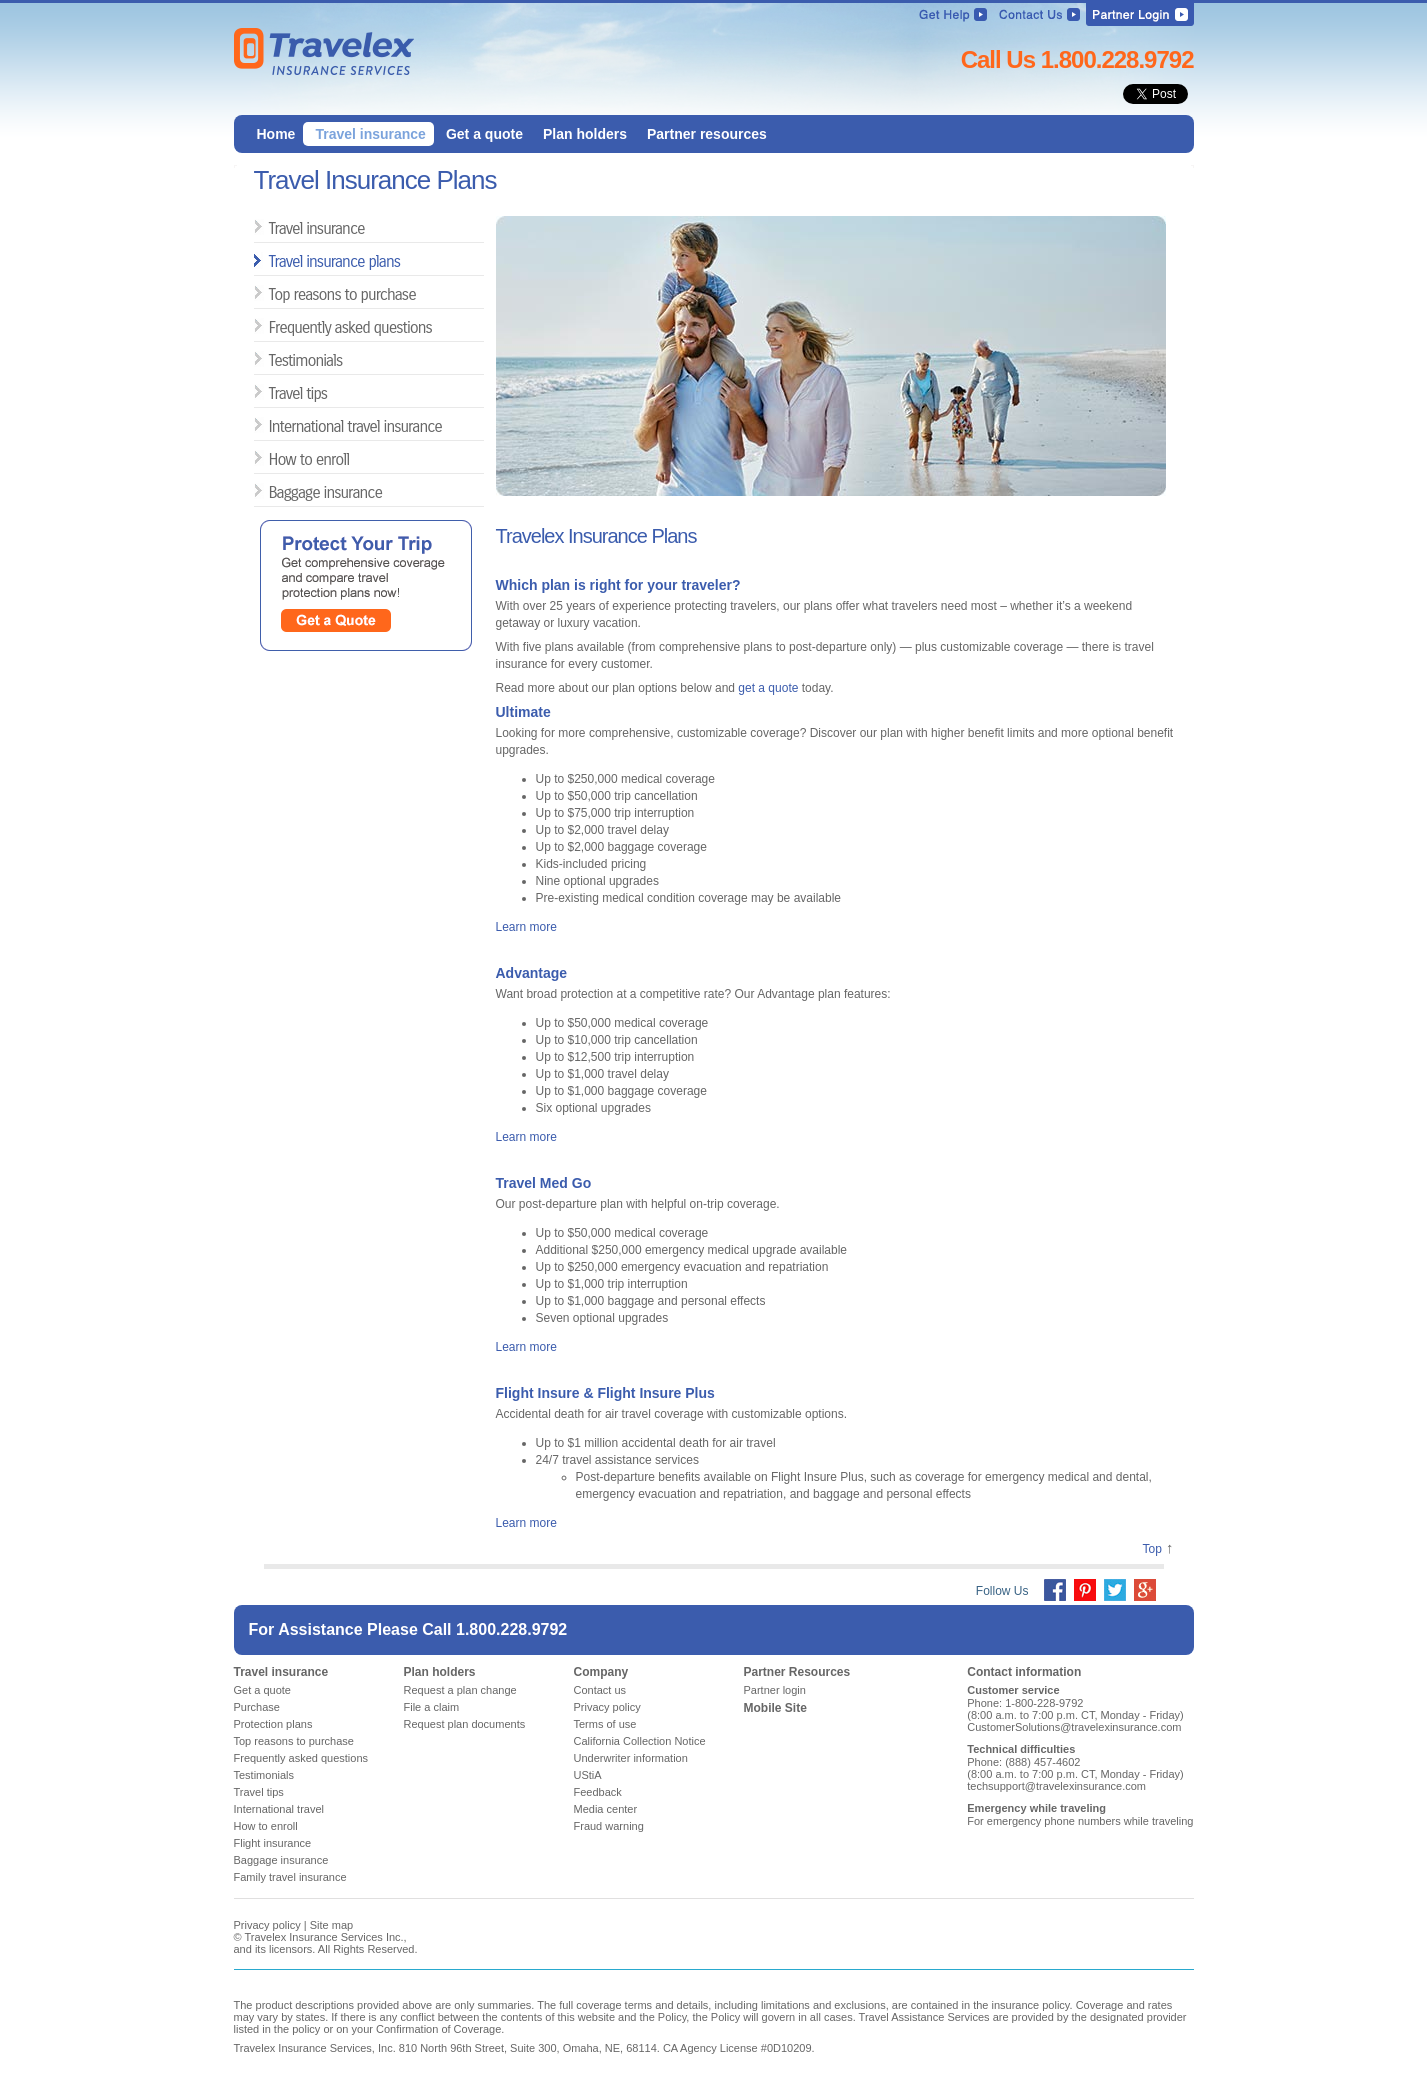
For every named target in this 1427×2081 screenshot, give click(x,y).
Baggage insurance (276, 491)
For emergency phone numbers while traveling (1080, 1821)
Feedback (598, 1792)
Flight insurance (273, 1843)
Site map (331, 1925)
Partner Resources (797, 1672)
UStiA (588, 1775)
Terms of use (605, 1724)
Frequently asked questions (276, 326)
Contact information (1024, 1672)
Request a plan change (460, 1690)
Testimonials (276, 359)
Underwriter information (631, 1758)
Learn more (526, 927)
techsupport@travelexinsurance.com (1056, 1786)
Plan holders (440, 1672)
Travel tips (276, 392)
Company (601, 1672)
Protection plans (273, 1724)
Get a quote (263, 1690)
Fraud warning (609, 1826)
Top (1151, 1549)
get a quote (768, 688)
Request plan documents (465, 1724)
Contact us (600, 1690)
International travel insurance (276, 425)
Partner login (775, 1690)
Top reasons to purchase (276, 293)
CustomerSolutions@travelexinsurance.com (1074, 1727)
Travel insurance (276, 227)
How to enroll (276, 458)
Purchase (257, 1707)
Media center (606, 1809)
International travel (279, 1809)
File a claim (432, 1707)
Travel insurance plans (276, 260)
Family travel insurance (290, 1877)
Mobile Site (775, 1708)
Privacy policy (607, 1707)
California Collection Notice (640, 1741)
